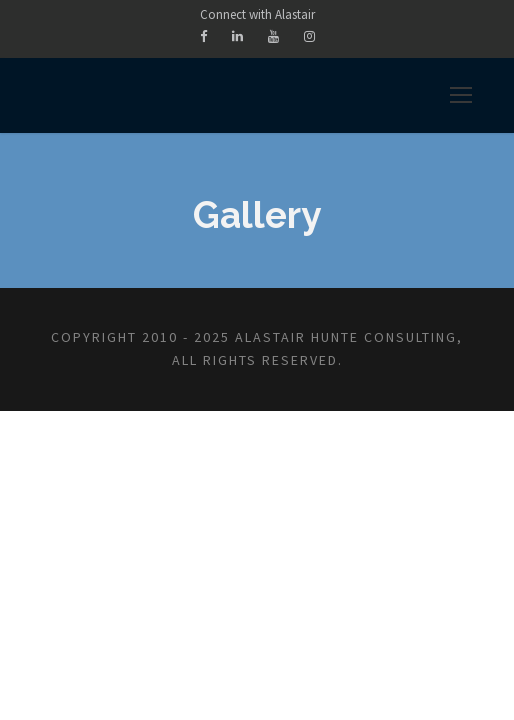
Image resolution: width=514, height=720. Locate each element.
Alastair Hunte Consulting (346, 337)
